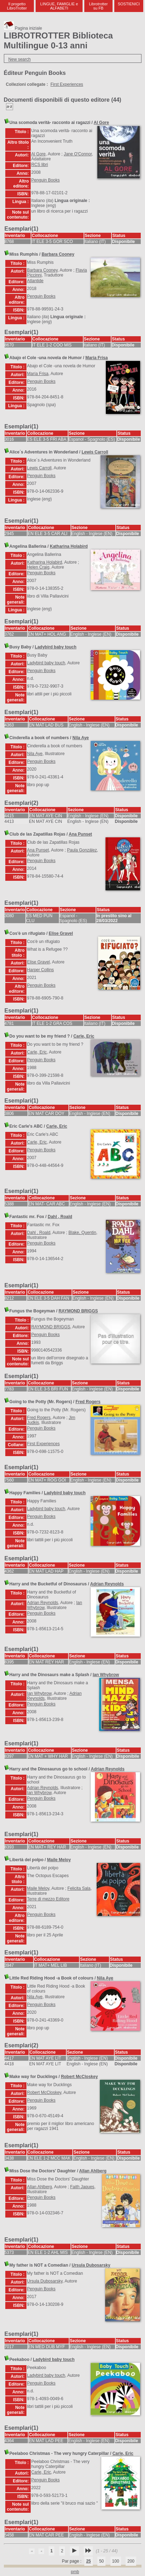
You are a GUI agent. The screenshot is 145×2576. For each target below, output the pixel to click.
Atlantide (35, 280)
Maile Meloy (59, 1859)
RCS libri (39, 164)
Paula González (82, 850)
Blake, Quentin (82, 1232)
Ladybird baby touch (56, 647)
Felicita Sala (78, 1888)
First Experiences (66, 84)
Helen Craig (38, 567)
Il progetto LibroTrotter (17, 6)
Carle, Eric (83, 1036)
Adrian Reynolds (107, 1583)
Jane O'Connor (78, 154)
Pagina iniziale (23, 28)
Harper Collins (40, 969)
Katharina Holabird (68, 546)
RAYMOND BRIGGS (78, 1310)
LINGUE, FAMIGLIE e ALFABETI (59, 6)
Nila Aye (80, 737)
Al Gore (101, 122)
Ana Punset (80, 834)
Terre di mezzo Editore (48, 1899)
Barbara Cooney (58, 254)
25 (88, 2561)
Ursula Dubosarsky (91, 2265)
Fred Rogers (88, 1401)
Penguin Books (45, 180)
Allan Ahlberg (93, 2170)
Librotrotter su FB (98, 6)
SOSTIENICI (129, 4)
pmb (75, 2571)
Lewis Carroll (94, 452)
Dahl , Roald (60, 1216)
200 (130, 2561)
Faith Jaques (82, 2186)
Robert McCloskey (79, 2076)
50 (101, 2561)
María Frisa (96, 357)
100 (115, 2561)
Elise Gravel (61, 933)
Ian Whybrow (106, 1674)
